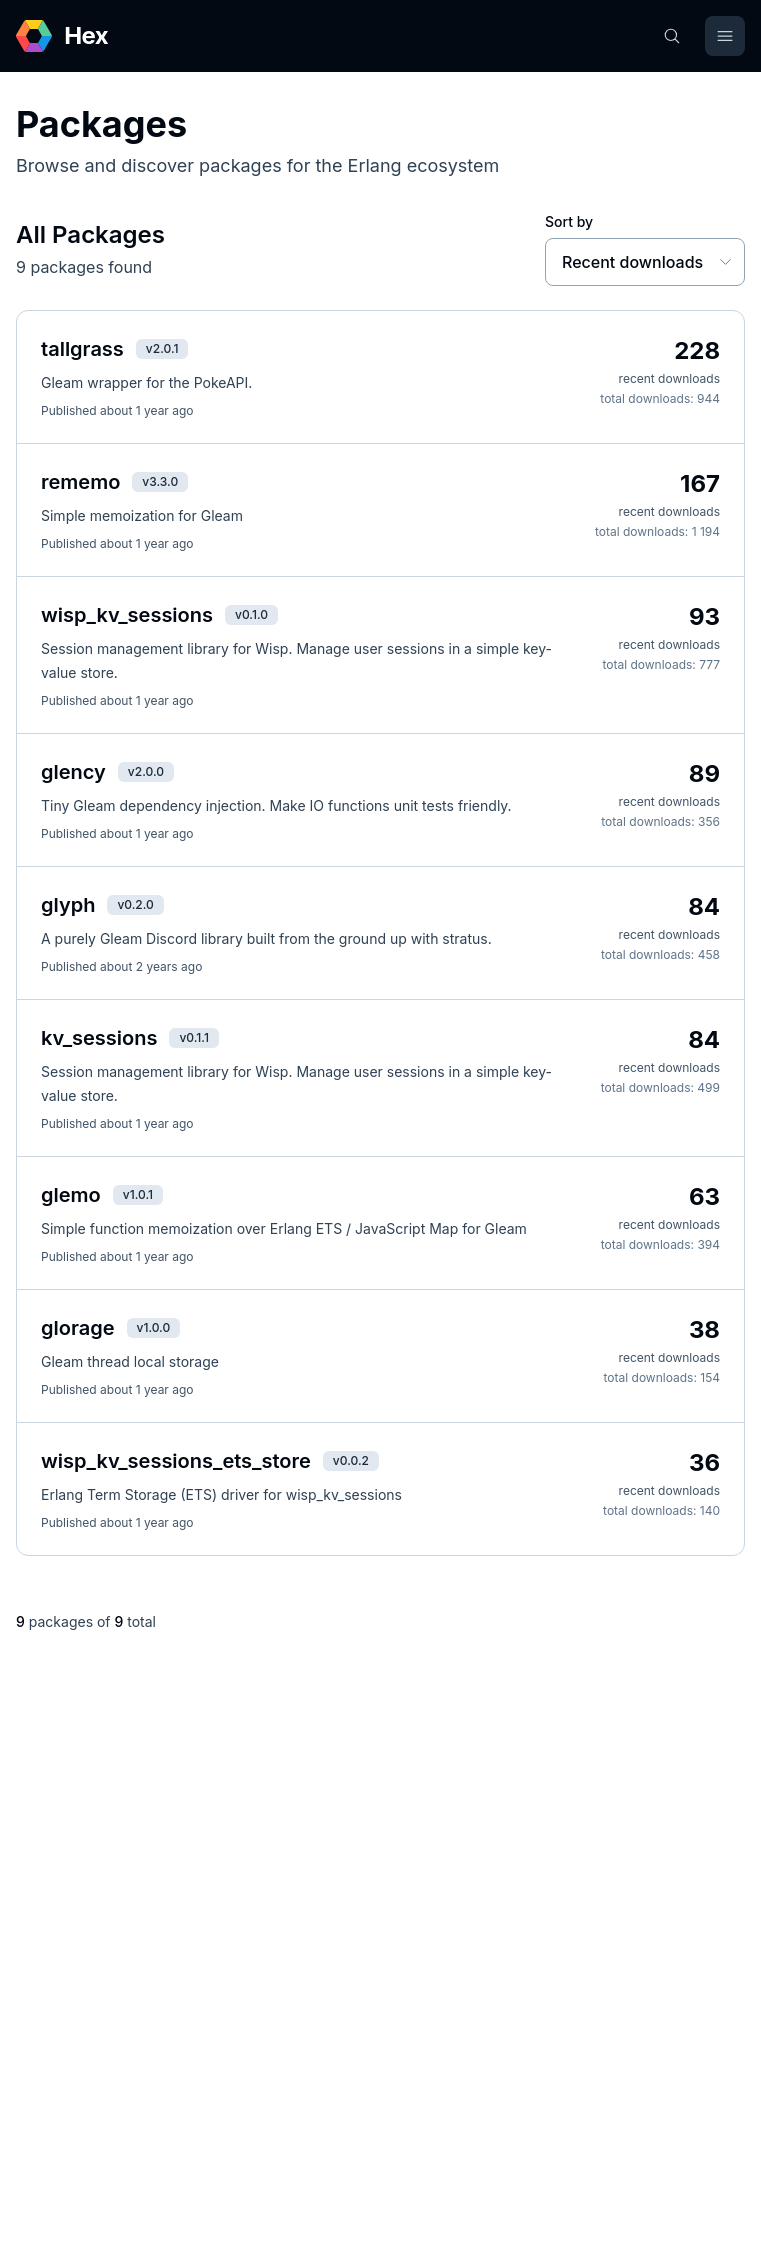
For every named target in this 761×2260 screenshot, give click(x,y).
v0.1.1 (193, 1037)
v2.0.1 (162, 348)
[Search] (672, 36)
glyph (68, 905)
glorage (78, 1328)
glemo (71, 1195)
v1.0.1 (138, 1194)
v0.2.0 (135, 904)
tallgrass (82, 349)
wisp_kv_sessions (127, 615)
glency (73, 772)
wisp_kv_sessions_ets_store (176, 1461)
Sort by (569, 221)
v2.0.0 (146, 771)
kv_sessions (99, 1038)
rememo (80, 482)
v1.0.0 (154, 1327)
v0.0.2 (351, 1460)
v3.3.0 (160, 481)
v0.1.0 (251, 614)
